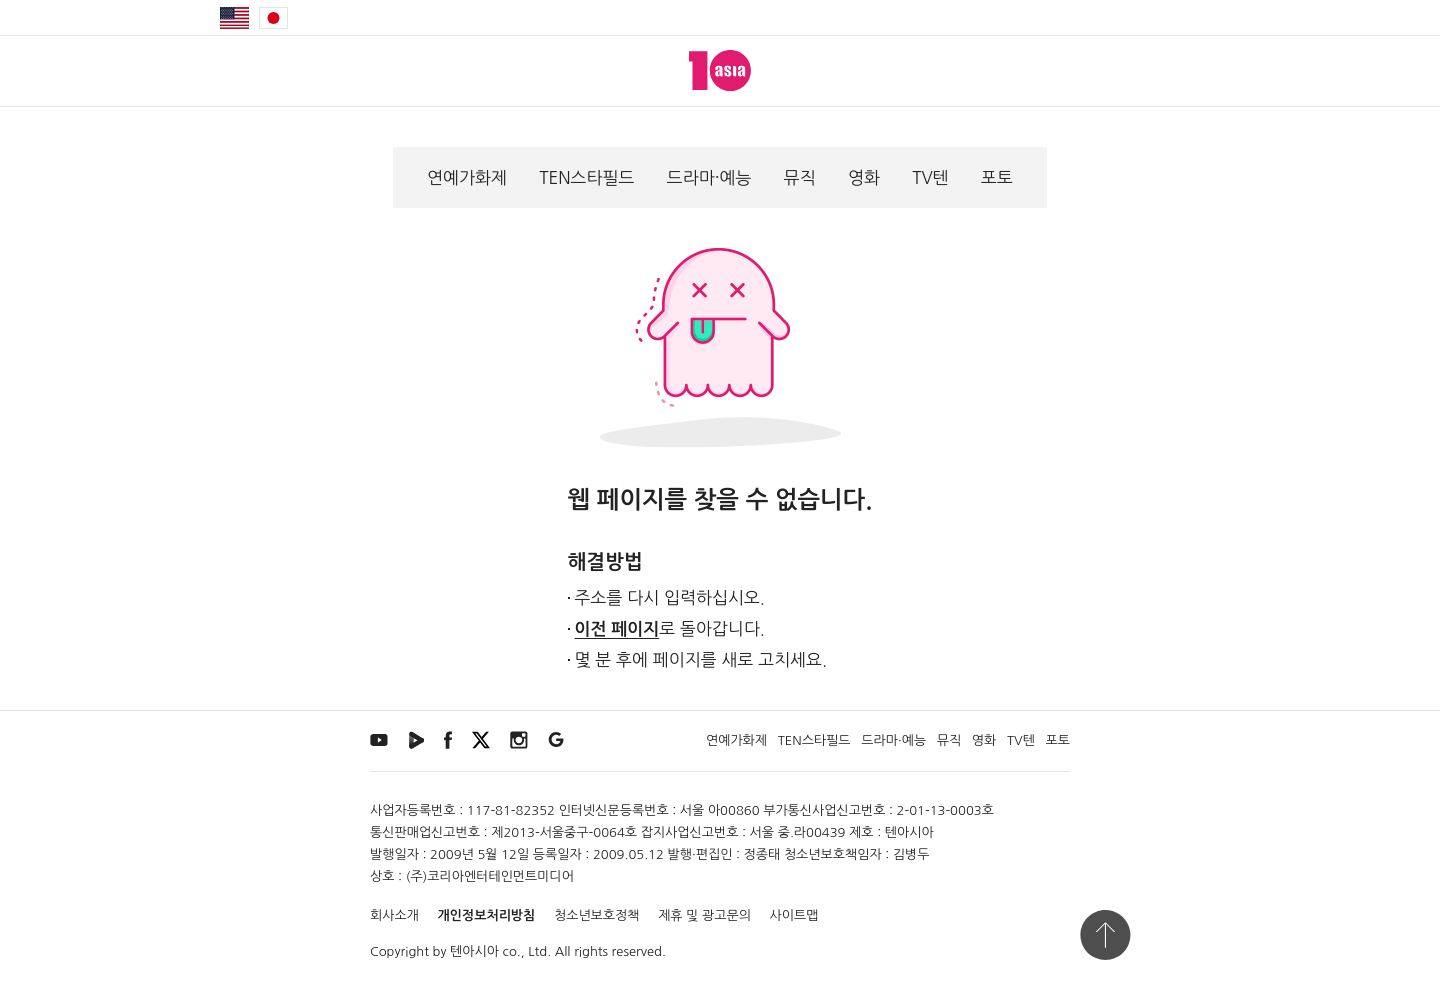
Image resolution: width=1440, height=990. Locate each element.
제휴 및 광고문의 (704, 915)
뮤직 (800, 177)
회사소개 (394, 915)
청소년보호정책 (597, 915)
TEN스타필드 (586, 177)
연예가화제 (467, 177)
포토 (997, 177)
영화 (864, 177)
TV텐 (930, 177)
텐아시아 (474, 951)
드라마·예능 (709, 177)
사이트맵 (794, 915)
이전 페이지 (617, 629)
